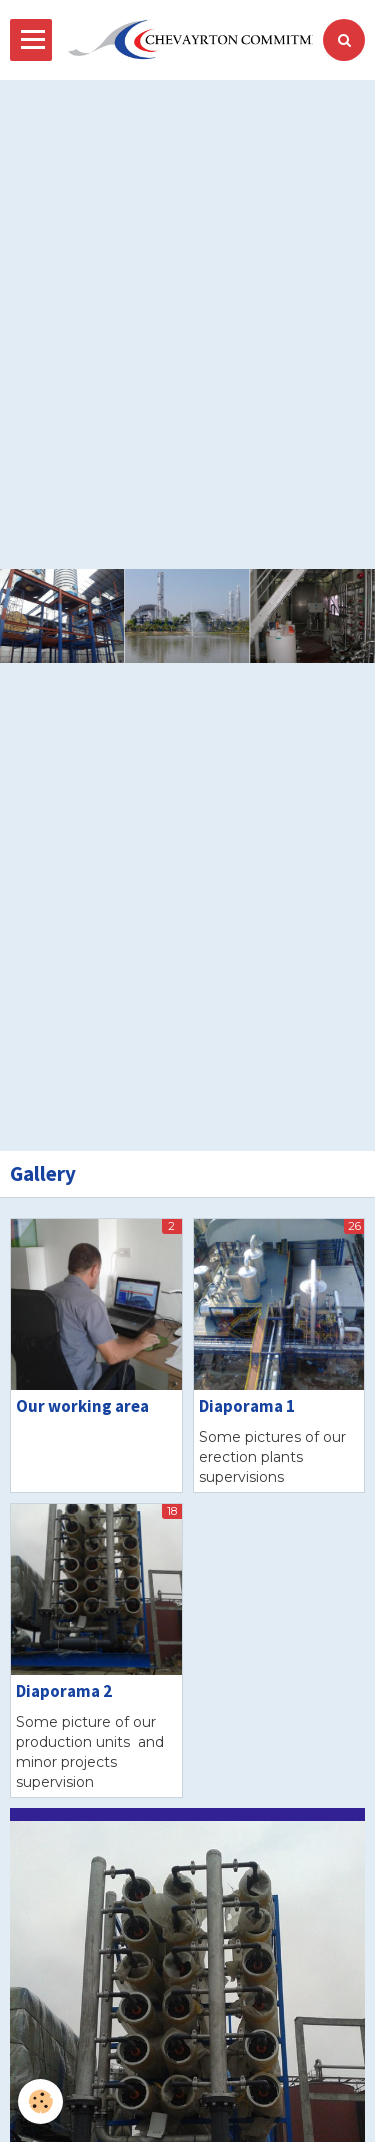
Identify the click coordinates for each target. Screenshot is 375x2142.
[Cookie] (40, 2101)
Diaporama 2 (64, 1691)
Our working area (82, 1406)
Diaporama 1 (247, 1406)
